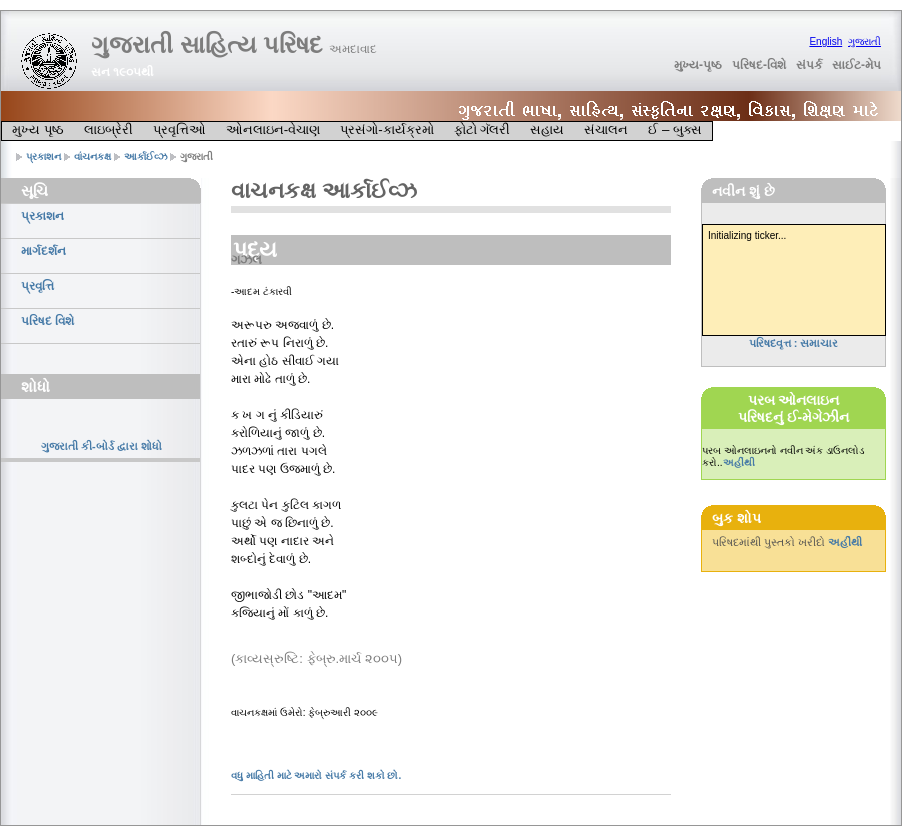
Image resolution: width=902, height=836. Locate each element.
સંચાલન (606, 129)
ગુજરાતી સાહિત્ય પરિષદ (234, 44)
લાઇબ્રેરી (108, 129)
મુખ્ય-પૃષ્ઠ (698, 65)
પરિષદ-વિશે (759, 65)
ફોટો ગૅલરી (482, 129)
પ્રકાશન (43, 156)
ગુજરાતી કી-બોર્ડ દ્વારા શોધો (101, 446)
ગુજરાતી (864, 41)
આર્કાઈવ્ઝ (146, 156)
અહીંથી (739, 462)
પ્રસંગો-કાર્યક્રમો (386, 129)
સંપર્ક (809, 65)
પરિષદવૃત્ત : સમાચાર (794, 343)
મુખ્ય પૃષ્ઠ (38, 129)
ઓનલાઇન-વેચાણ (273, 129)
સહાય (547, 129)
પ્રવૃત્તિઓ (179, 129)
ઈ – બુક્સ (675, 129)
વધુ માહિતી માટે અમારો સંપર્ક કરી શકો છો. (316, 775)
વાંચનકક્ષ (92, 156)
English (825, 41)
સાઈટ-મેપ (856, 65)
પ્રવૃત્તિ (37, 286)
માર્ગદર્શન (43, 251)
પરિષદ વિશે (47, 321)
